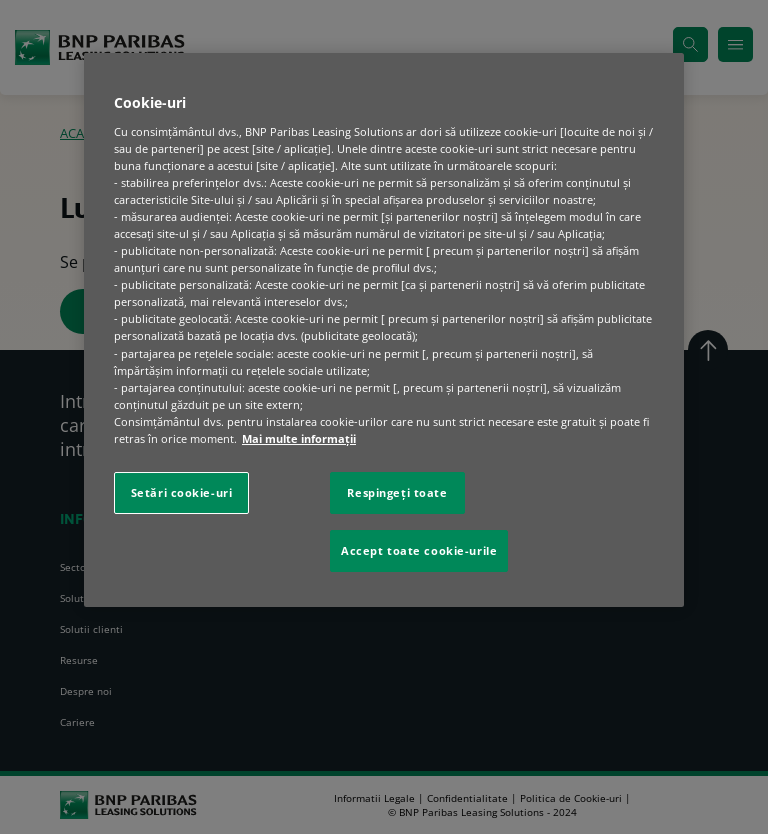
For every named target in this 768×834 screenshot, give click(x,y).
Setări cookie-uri (182, 492)
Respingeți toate (397, 492)
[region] (384, 330)
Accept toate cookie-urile (419, 550)
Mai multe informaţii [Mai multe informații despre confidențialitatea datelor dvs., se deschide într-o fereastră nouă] (299, 438)
